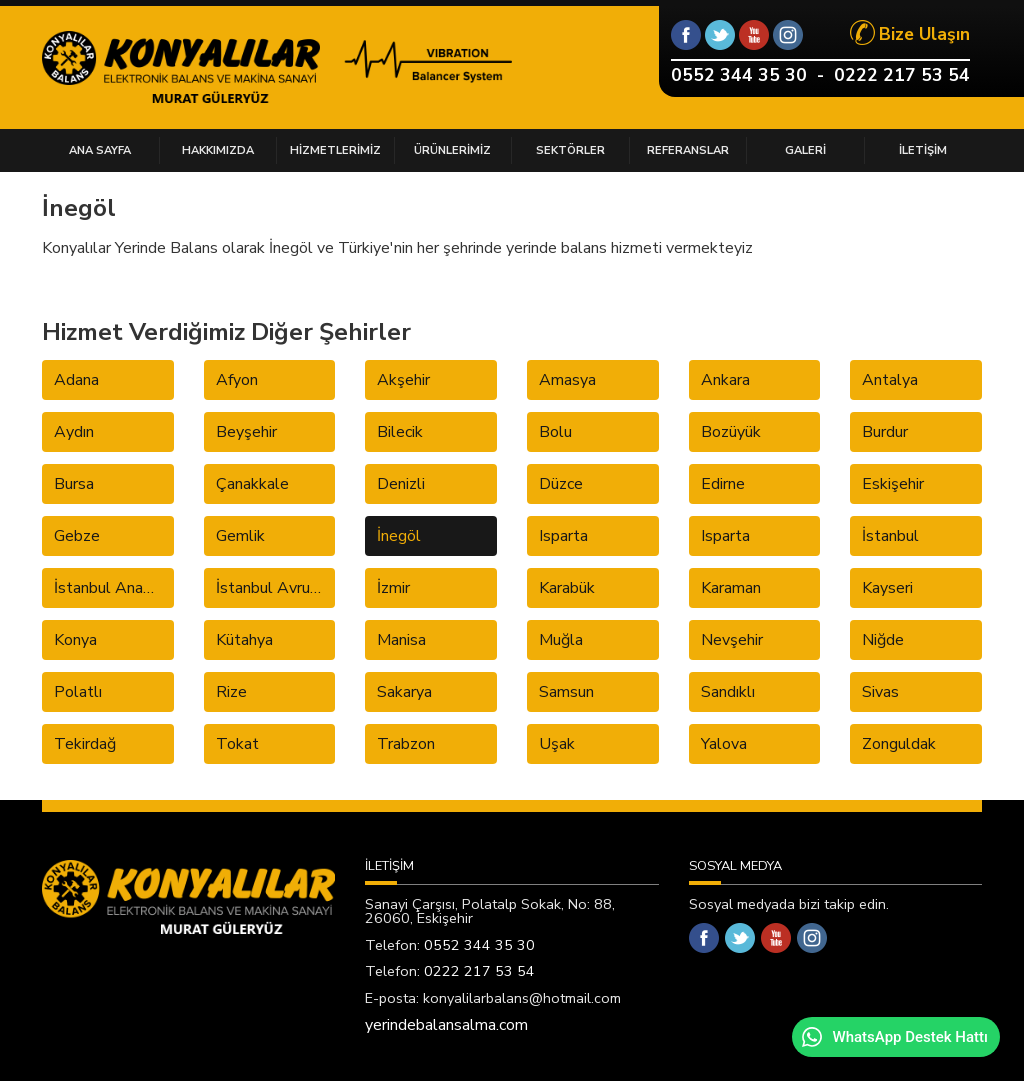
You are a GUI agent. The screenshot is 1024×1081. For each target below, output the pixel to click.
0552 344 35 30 (739, 75)
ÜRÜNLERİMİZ (452, 150)
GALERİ (805, 150)
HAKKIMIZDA (218, 150)
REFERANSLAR (688, 150)
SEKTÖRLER (570, 150)
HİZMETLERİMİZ (335, 150)
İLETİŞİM (923, 150)
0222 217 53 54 (902, 75)
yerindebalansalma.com (446, 1025)
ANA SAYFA (100, 150)
